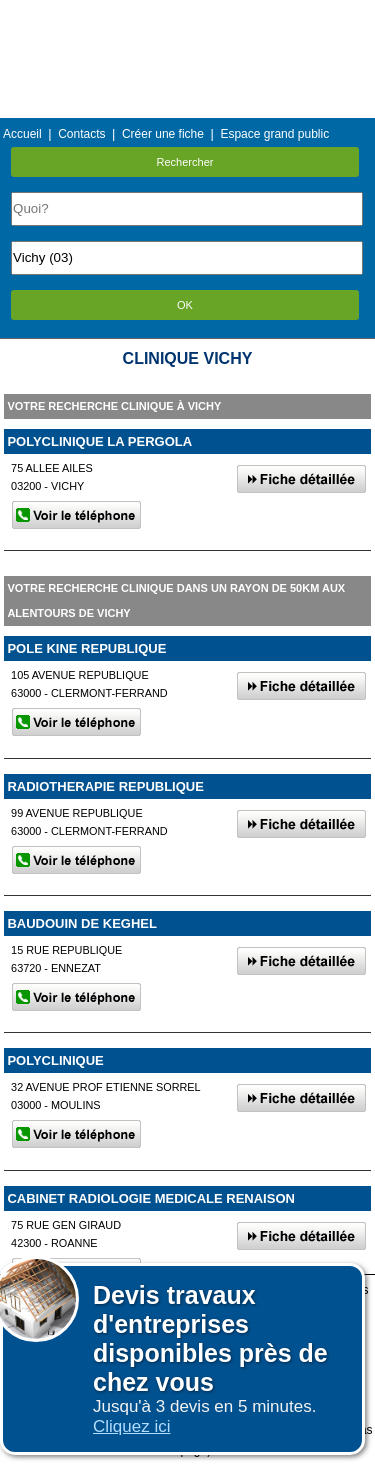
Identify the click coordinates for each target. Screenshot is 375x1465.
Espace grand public (274, 134)
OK (185, 305)
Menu (187, 14)
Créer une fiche (163, 134)
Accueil (22, 134)
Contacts (81, 134)
